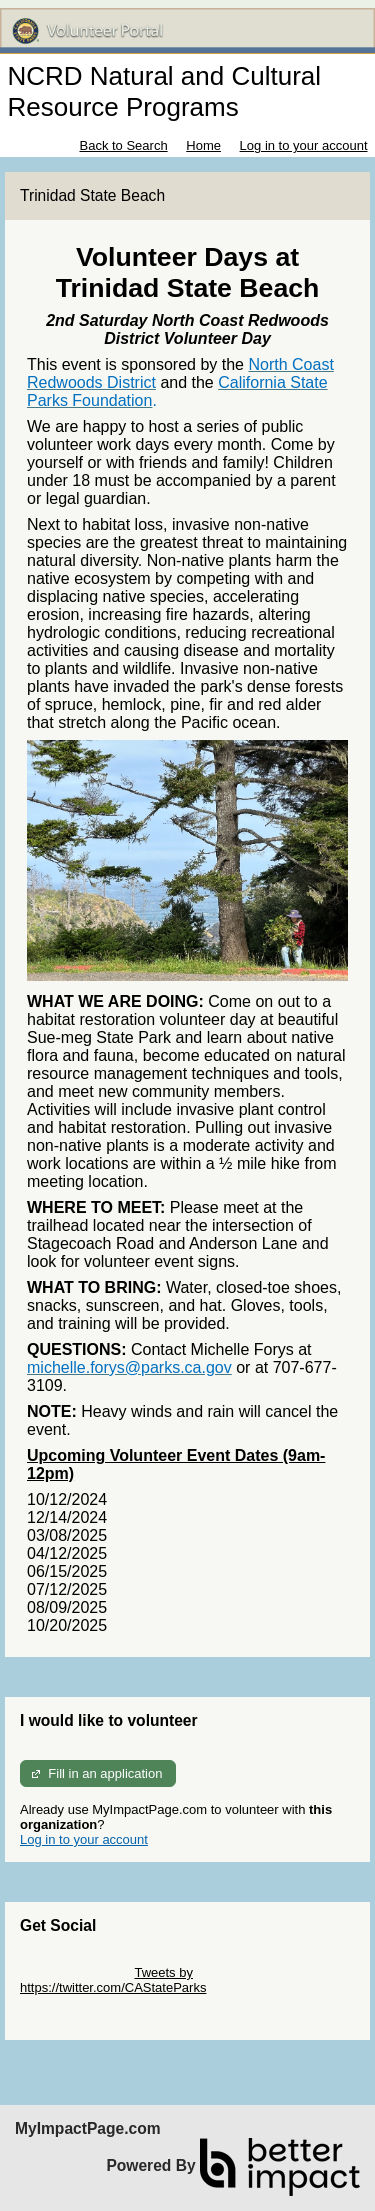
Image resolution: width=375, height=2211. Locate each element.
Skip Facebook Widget (85, 2002)
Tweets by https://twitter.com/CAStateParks (113, 1980)
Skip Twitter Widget (75, 1972)
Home (203, 145)
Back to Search (123, 145)
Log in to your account (304, 145)
